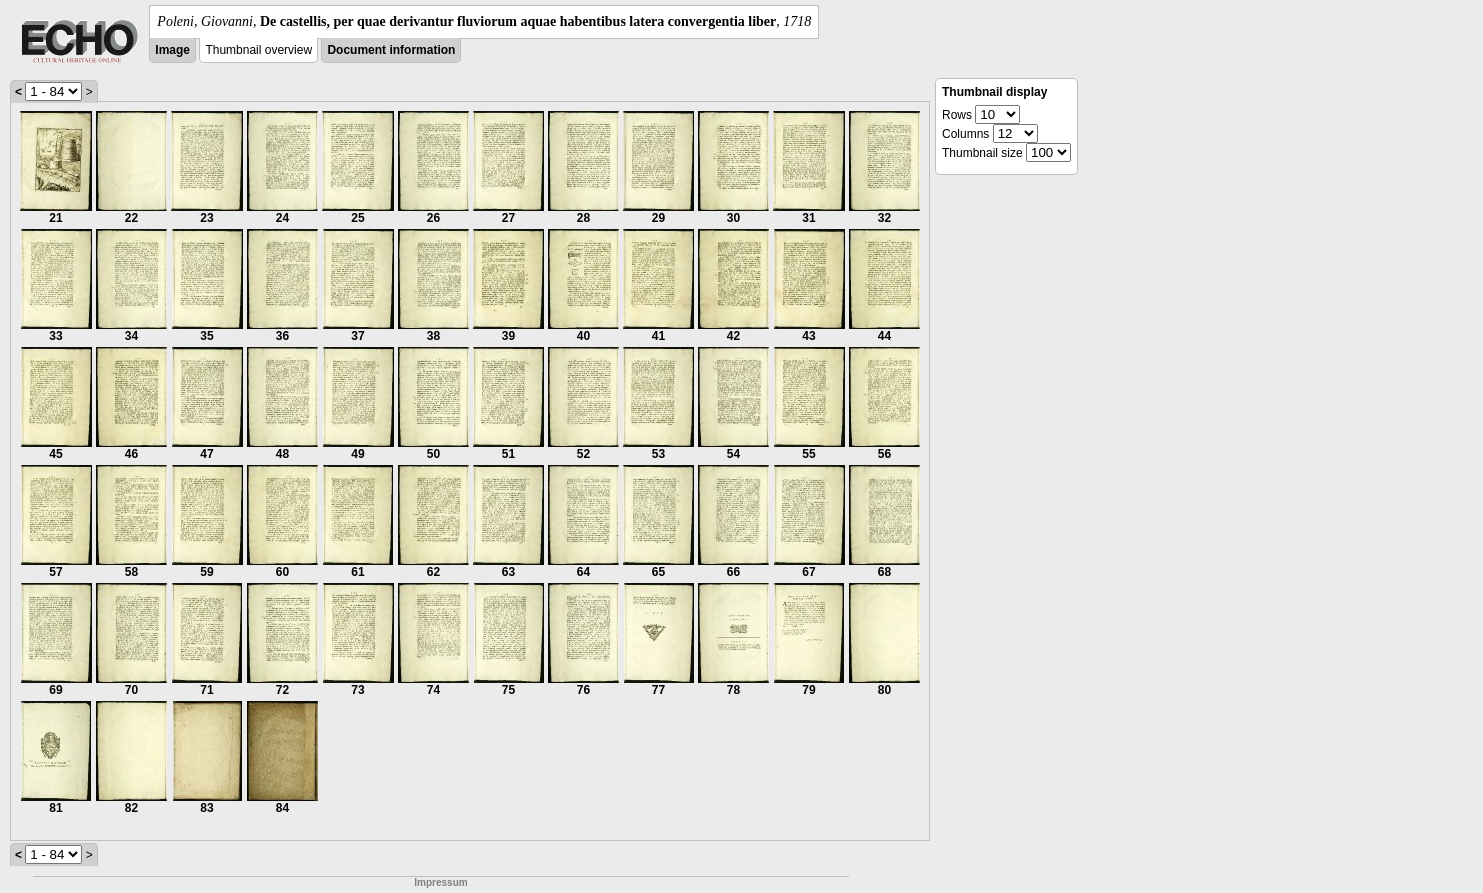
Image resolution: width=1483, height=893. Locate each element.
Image (172, 50)
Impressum (440, 882)
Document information (391, 50)
